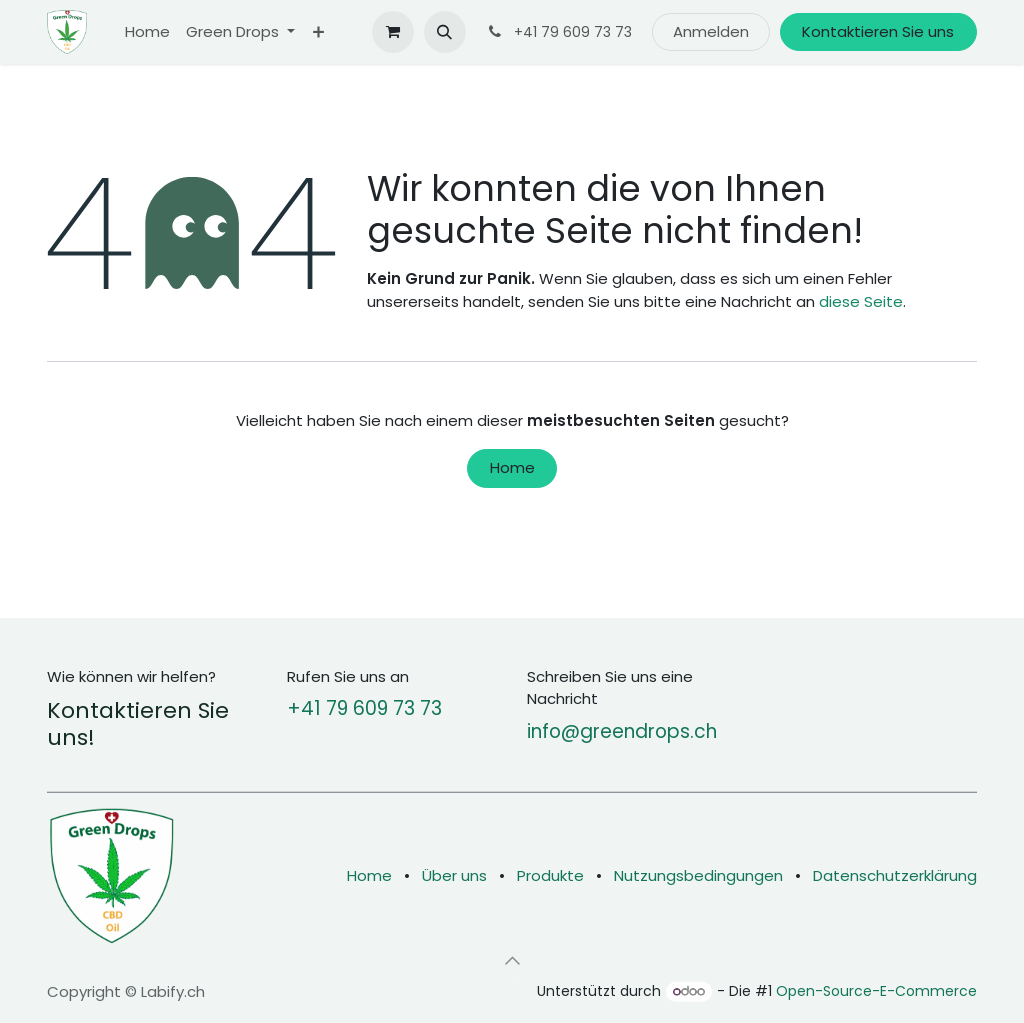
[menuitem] (147, 32)
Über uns (454, 875)
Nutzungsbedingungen (698, 875)
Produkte (550, 875)
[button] (445, 32)
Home (512, 467)
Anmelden (711, 31)
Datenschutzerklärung (895, 875)
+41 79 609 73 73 (364, 708)
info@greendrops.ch (622, 731)
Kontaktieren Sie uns (878, 31)
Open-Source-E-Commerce (876, 991)
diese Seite (861, 301)
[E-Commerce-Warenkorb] (393, 32)
